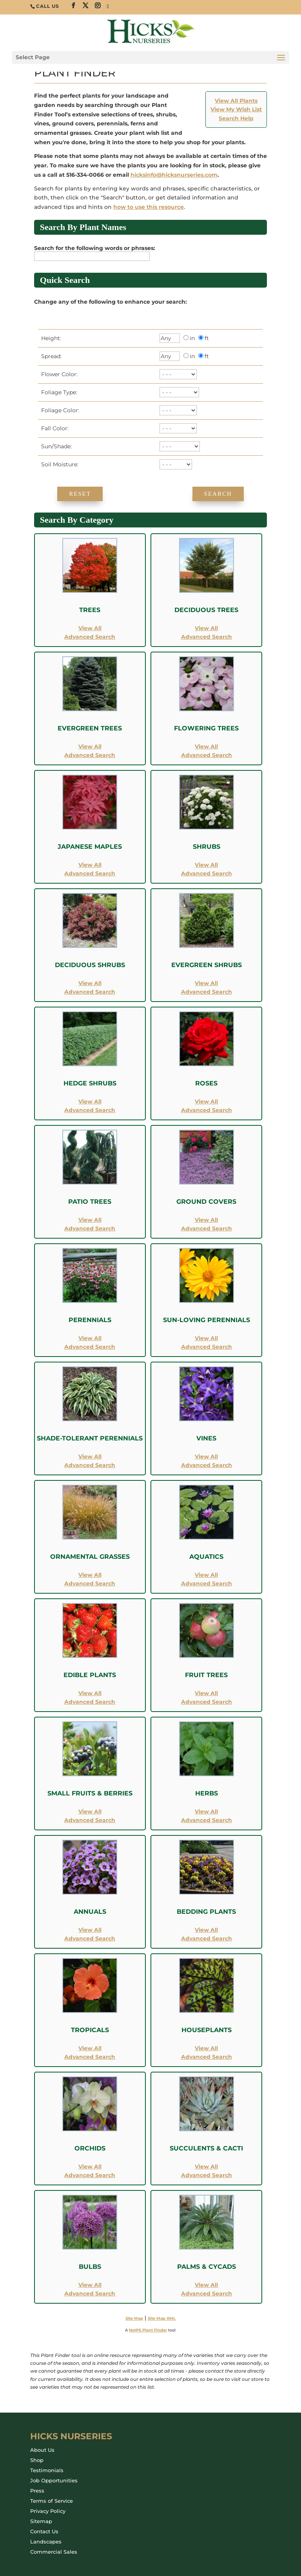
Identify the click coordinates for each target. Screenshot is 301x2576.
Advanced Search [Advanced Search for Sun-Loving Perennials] (206, 1346)
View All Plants (236, 100)
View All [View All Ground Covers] (206, 1219)
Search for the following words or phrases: (96, 248)
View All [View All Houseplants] (206, 2048)
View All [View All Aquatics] (206, 1574)
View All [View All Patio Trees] (90, 1219)
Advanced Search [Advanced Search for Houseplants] (206, 2056)
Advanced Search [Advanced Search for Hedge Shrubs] (89, 1110)
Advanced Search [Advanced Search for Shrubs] (206, 873)
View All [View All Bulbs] (90, 2284)
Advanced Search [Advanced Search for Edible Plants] (89, 1701)
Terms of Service (51, 2501)
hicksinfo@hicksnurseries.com (174, 174)
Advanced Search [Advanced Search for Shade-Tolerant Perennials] (89, 1465)
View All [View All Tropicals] (90, 2048)
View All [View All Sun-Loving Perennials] (206, 1338)
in (192, 338)
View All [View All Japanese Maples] (90, 864)
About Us (42, 2450)
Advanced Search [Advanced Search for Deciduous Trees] (206, 636)
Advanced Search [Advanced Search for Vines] (206, 1465)
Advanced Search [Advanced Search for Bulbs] (89, 2293)
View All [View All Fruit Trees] (206, 1693)
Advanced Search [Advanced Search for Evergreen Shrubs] (206, 991)
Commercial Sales (53, 2552)
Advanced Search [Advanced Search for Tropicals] (89, 2056)
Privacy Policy (47, 2511)
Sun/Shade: (55, 446)
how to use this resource (148, 206)
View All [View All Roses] (206, 1101)
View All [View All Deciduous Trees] (206, 628)
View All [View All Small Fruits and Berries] (90, 1811)
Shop (37, 2460)
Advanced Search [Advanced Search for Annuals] (89, 1938)
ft (207, 338)
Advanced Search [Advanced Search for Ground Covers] (206, 1228)
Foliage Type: (57, 392)
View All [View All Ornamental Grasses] (90, 1574)
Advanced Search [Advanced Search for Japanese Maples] (89, 873)
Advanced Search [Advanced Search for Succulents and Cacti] (206, 2175)
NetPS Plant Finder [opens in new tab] (148, 2330)
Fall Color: (53, 428)
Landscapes (46, 2541)
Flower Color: (58, 374)
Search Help (236, 118)
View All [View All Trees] (90, 628)
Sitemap (41, 2521)
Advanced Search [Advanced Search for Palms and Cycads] (206, 2293)
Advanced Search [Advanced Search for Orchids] (89, 2175)
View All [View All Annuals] (90, 1929)
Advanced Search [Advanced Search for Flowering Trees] (206, 755)
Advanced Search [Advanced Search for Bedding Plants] (206, 1938)
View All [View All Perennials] (90, 1338)
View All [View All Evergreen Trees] (90, 746)
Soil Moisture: (58, 464)
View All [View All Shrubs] (206, 864)
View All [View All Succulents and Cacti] (206, 2166)
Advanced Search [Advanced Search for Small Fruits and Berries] (89, 1820)
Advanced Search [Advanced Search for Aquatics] (206, 1583)
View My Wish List (236, 109)
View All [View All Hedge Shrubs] (90, 1101)
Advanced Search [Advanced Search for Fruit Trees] (206, 1701)
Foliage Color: (58, 410)
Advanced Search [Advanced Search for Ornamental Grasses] (89, 1583)
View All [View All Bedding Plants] (206, 1929)
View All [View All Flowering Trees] (206, 746)
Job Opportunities (54, 2480)
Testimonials (46, 2470)
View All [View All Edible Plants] (90, 1693)
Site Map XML (162, 2318)
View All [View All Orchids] (90, 2166)
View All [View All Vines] (206, 1456)
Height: (49, 338)
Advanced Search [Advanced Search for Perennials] (89, 1346)
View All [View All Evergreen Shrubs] (206, 983)
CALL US (47, 6)
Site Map (134, 2318)
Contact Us (44, 2531)
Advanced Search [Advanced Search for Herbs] (206, 1820)
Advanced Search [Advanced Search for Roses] (206, 1110)
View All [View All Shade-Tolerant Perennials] (90, 1456)
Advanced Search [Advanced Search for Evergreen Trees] (89, 755)
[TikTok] (108, 6)
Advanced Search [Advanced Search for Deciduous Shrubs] (89, 991)
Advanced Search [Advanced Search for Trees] (89, 636)
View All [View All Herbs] (206, 1811)
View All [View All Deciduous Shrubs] (90, 983)
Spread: (50, 356)
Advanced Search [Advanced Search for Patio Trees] (89, 1228)
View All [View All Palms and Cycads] (206, 2284)
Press (37, 2490)
